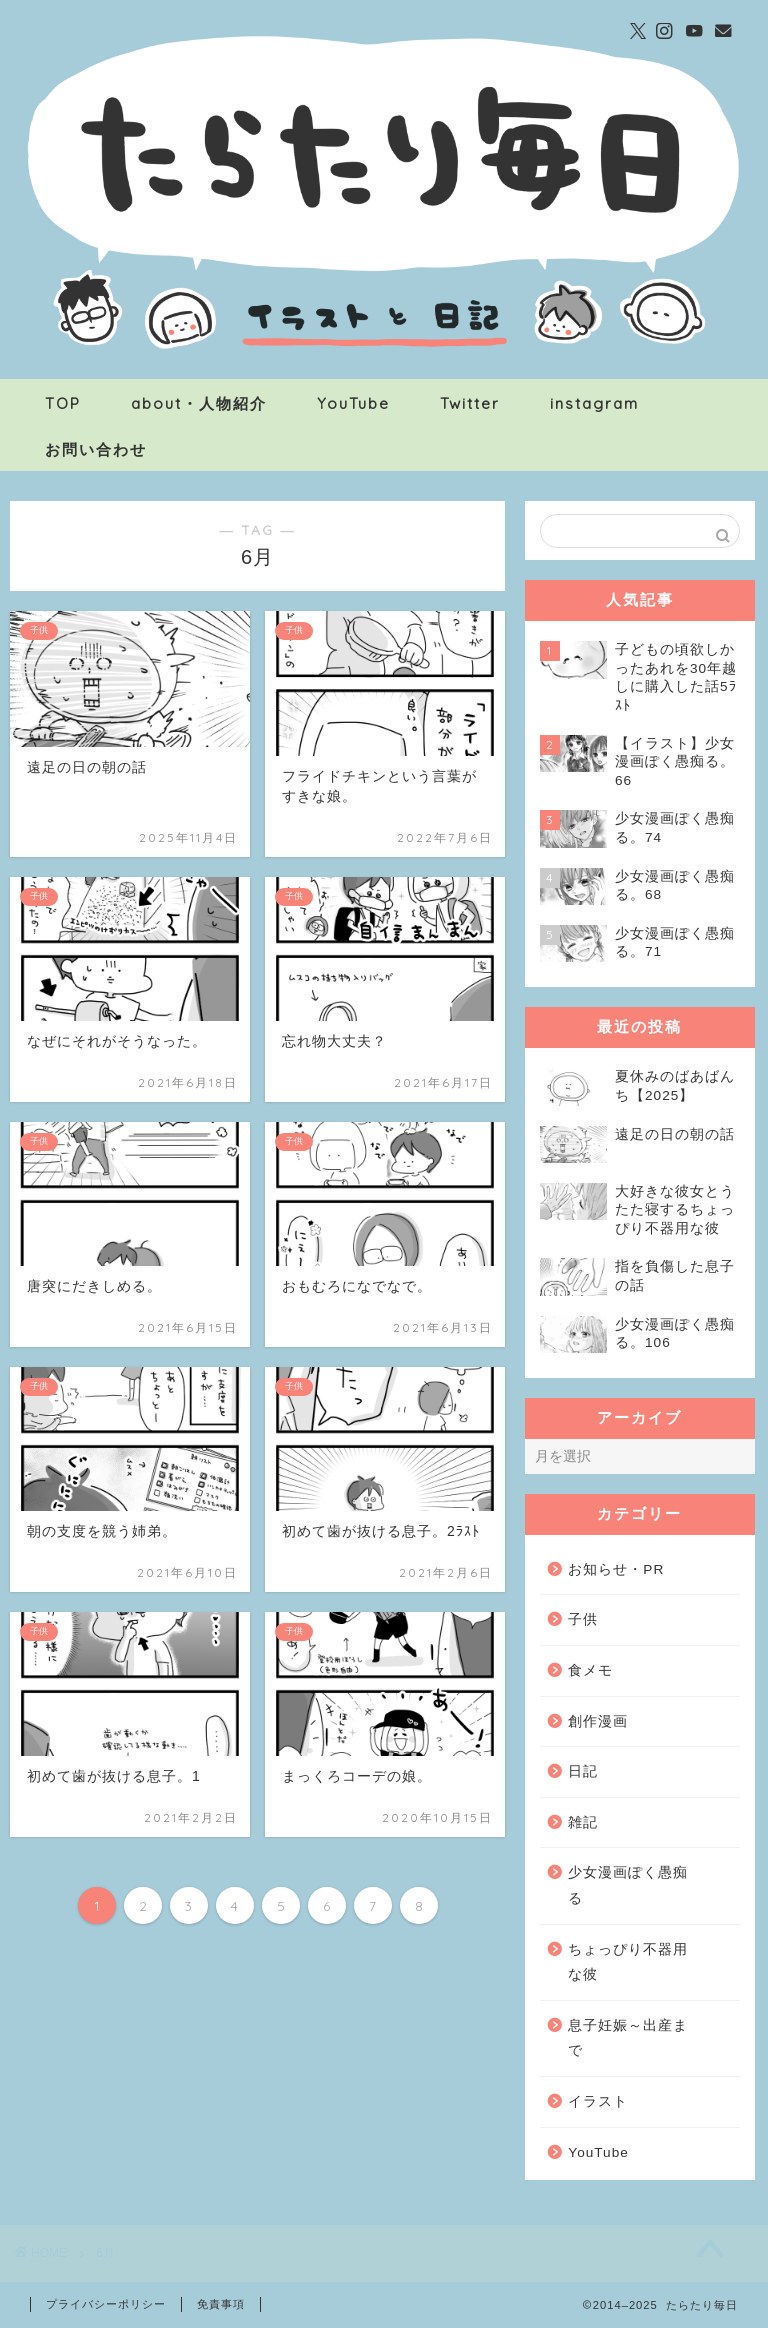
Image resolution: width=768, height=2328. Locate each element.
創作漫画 (598, 1721)
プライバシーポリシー (106, 2304)
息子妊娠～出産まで (628, 2038)
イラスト (598, 2101)
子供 (583, 1619)
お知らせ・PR (616, 1569)
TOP (63, 403)
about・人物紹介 (199, 403)
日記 (583, 1771)
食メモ (590, 1670)
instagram (594, 403)
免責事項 (221, 2304)
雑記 (583, 1822)
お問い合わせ (96, 449)
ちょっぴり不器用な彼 (628, 1962)
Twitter (470, 403)
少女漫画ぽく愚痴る (628, 1885)
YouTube (353, 403)
